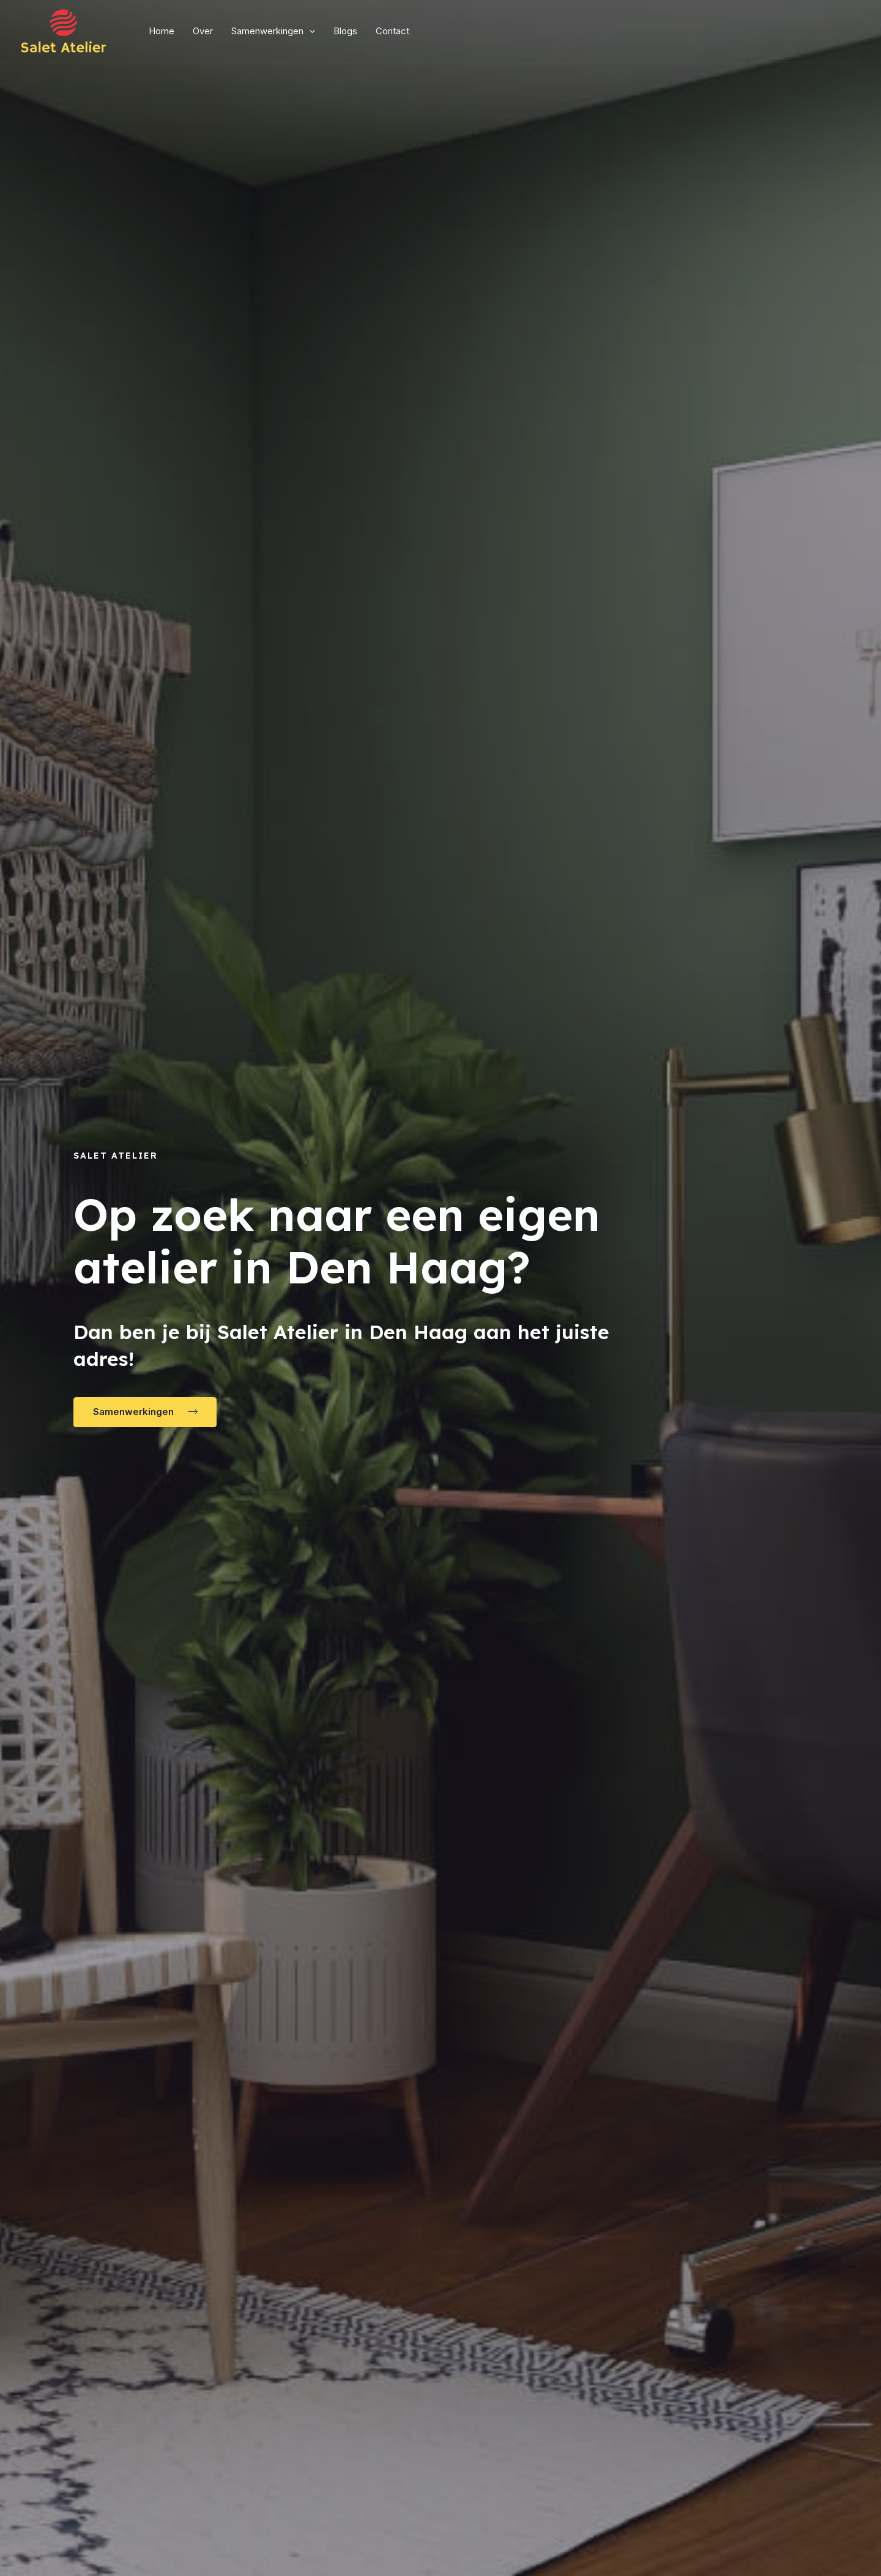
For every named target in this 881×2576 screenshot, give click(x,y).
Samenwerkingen (273, 31)
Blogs (345, 31)
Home (161, 31)
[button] (145, 1412)
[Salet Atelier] (63, 30)
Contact (392, 31)
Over (203, 31)
